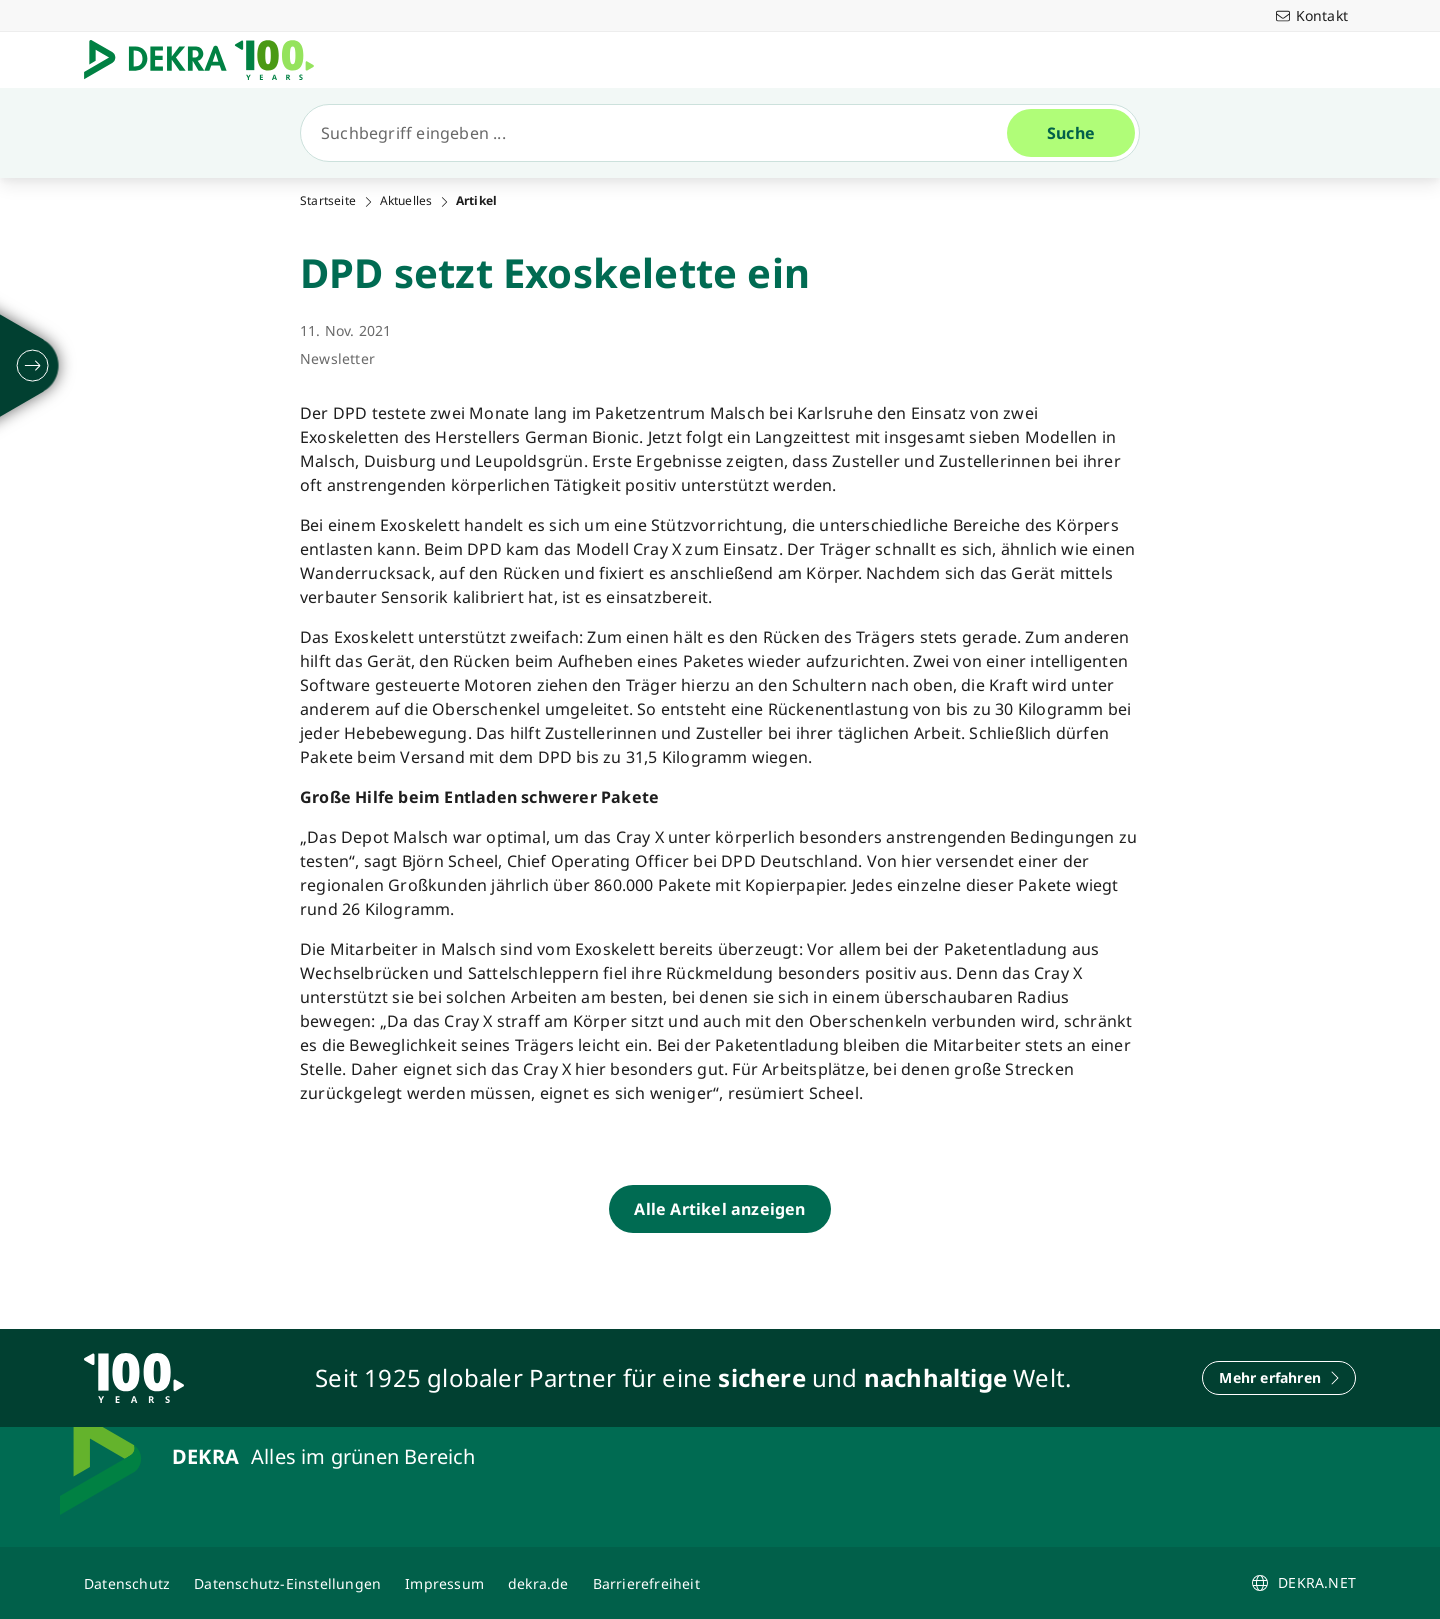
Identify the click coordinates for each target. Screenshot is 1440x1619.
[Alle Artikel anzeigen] (719, 1209)
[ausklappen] (33, 366)
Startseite (328, 201)
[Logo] (207, 60)
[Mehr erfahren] (1279, 1378)
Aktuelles (406, 201)
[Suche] (662, 133)
